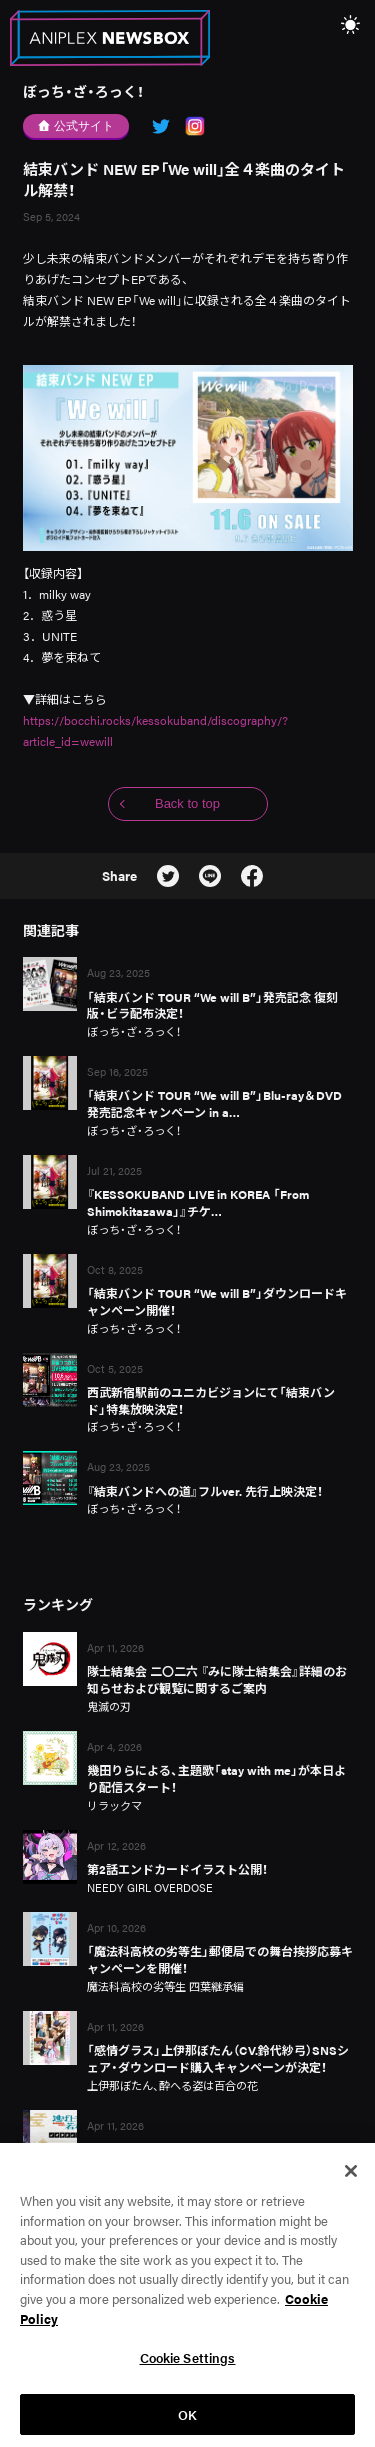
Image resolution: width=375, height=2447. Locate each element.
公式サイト (76, 126)
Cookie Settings (188, 2367)
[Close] (351, 2181)
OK (187, 2424)
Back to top (187, 803)
